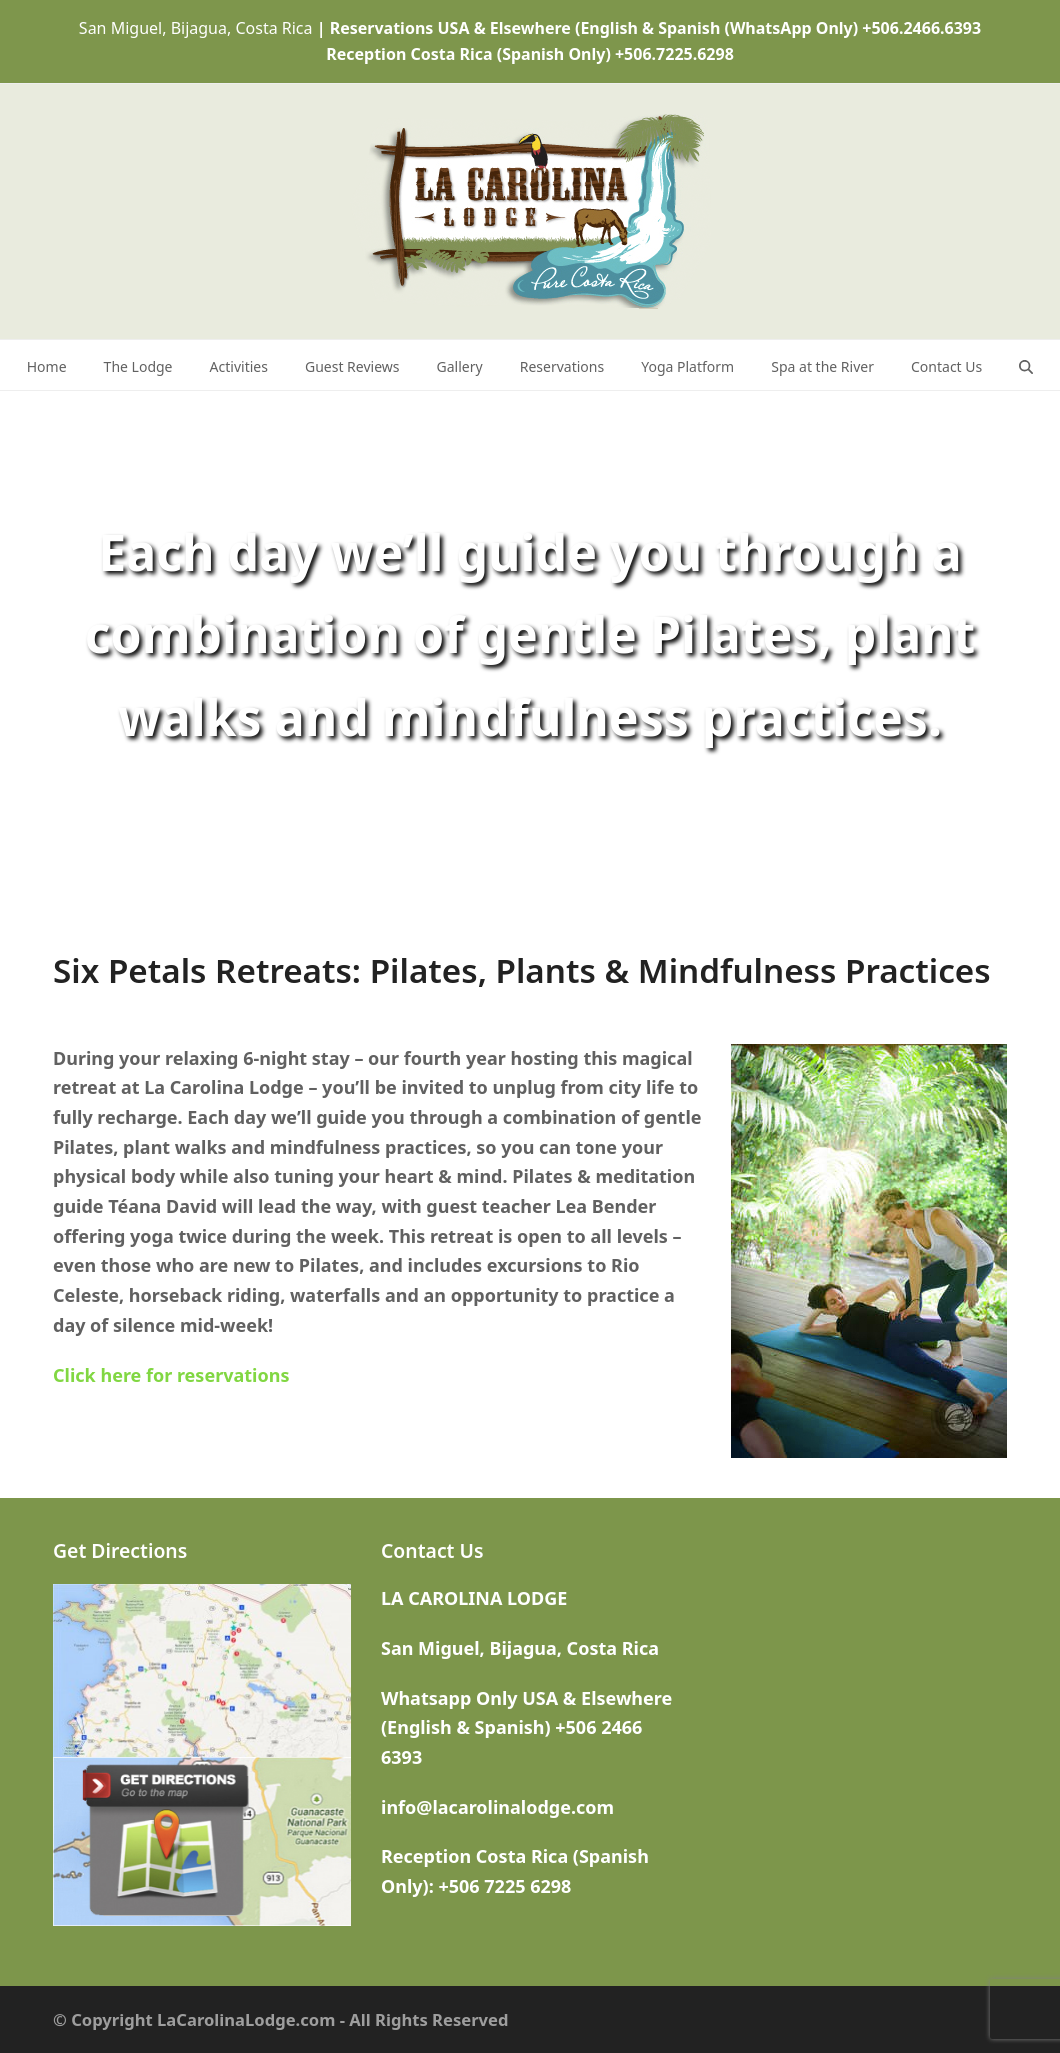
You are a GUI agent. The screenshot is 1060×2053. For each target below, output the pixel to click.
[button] (1026, 365)
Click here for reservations (171, 1375)
